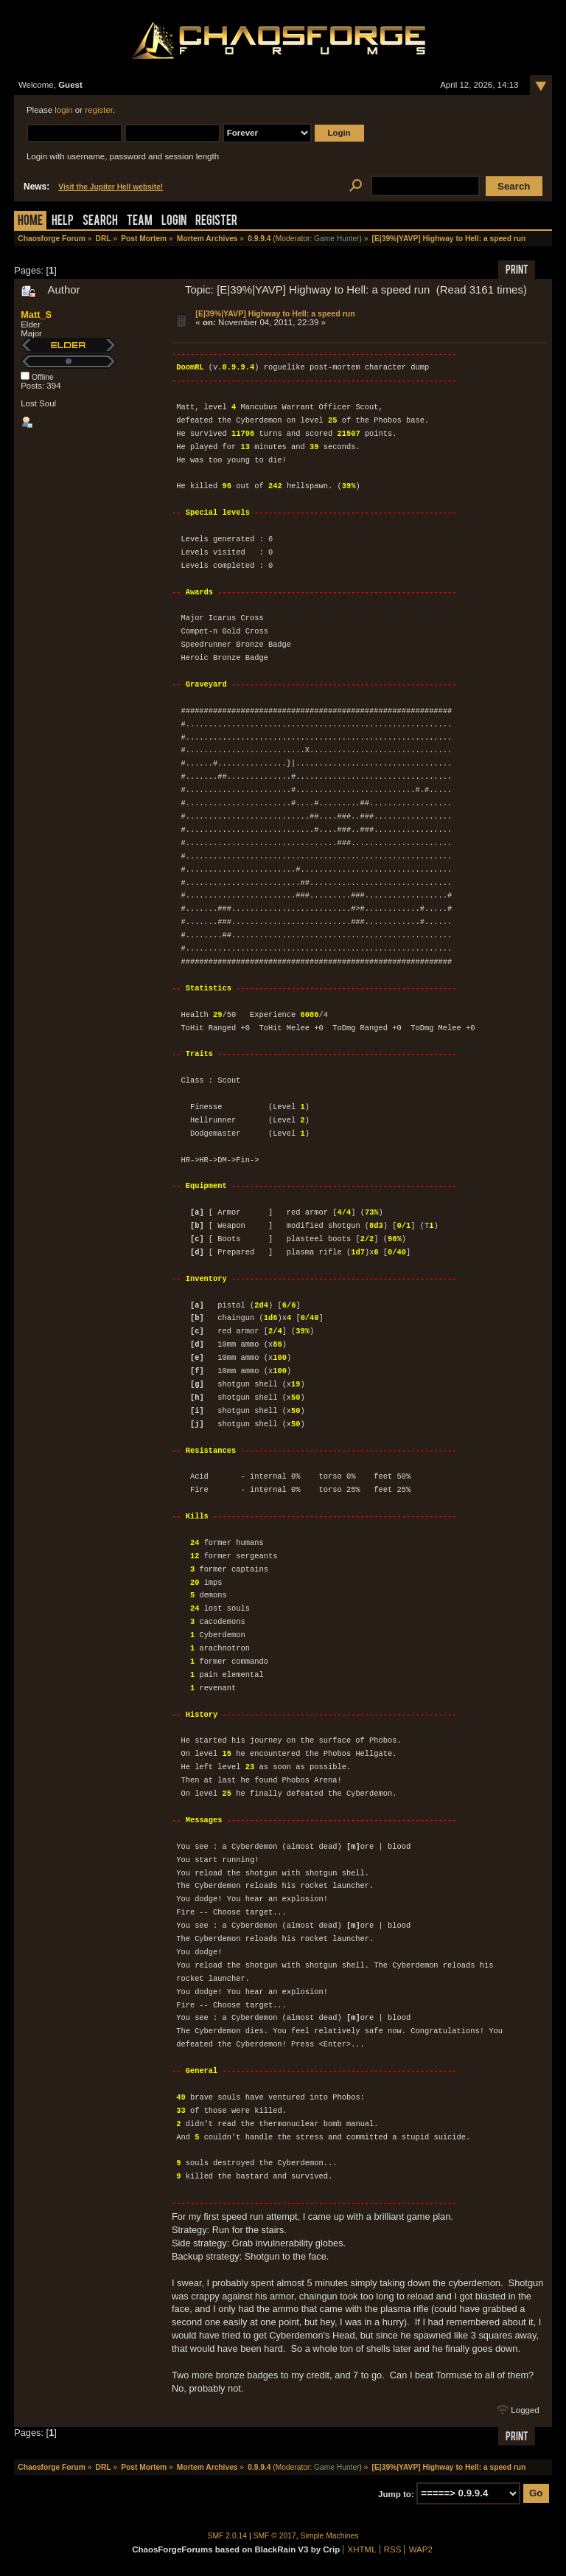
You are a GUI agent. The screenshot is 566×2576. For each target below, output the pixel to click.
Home (30, 221)
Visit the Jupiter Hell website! (110, 187)
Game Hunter (336, 239)
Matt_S (36, 314)
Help (63, 221)
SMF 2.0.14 (228, 2536)
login (63, 109)
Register (216, 221)
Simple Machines (330, 2536)
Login (173, 221)
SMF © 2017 (275, 2536)
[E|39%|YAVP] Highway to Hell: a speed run (274, 313)
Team (140, 221)
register (99, 109)
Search (100, 221)
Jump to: (396, 2493)
